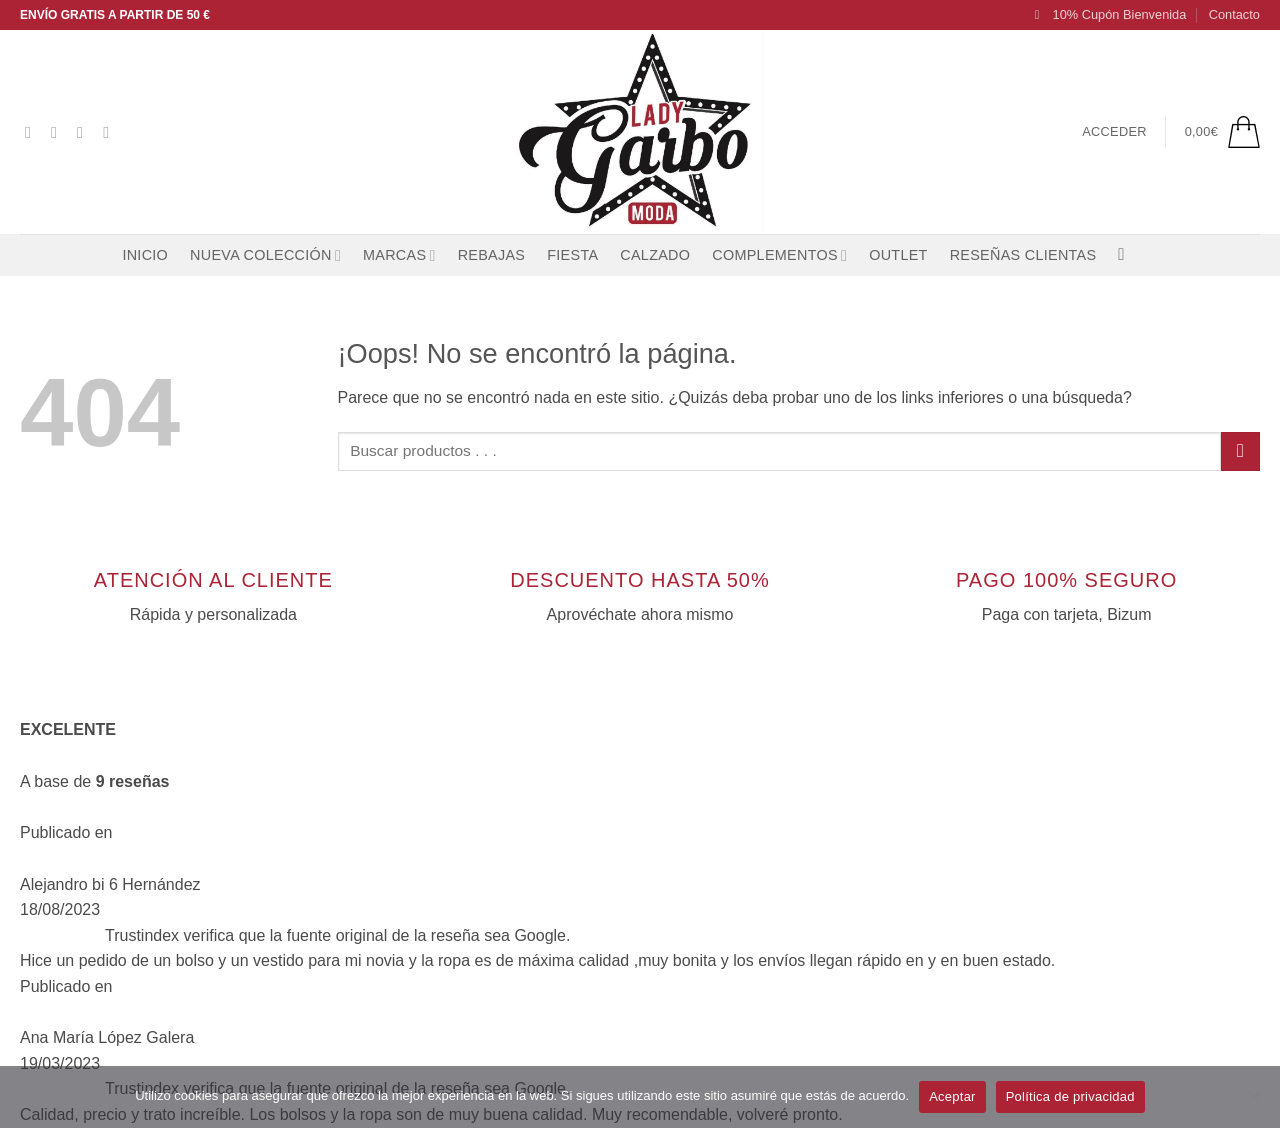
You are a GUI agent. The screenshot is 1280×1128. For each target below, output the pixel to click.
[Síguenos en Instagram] (59, 132)
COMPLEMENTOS (779, 255)
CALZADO (655, 255)
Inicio (145, 255)
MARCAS (399, 255)
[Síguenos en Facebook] (33, 132)
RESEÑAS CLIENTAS (1023, 255)
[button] (1111, 15)
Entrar (360, 1006)
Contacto (1234, 14)
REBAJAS (492, 255)
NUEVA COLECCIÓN (265, 255)
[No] (1253, 1103)
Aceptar (952, 1096)
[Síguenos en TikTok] (85, 132)
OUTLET (898, 255)
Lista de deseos (394, 890)
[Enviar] (1240, 451)
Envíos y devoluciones (417, 929)
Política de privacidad (1070, 1096)
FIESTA (572, 255)
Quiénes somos (393, 852)
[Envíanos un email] (111, 132)
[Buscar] (1126, 255)
